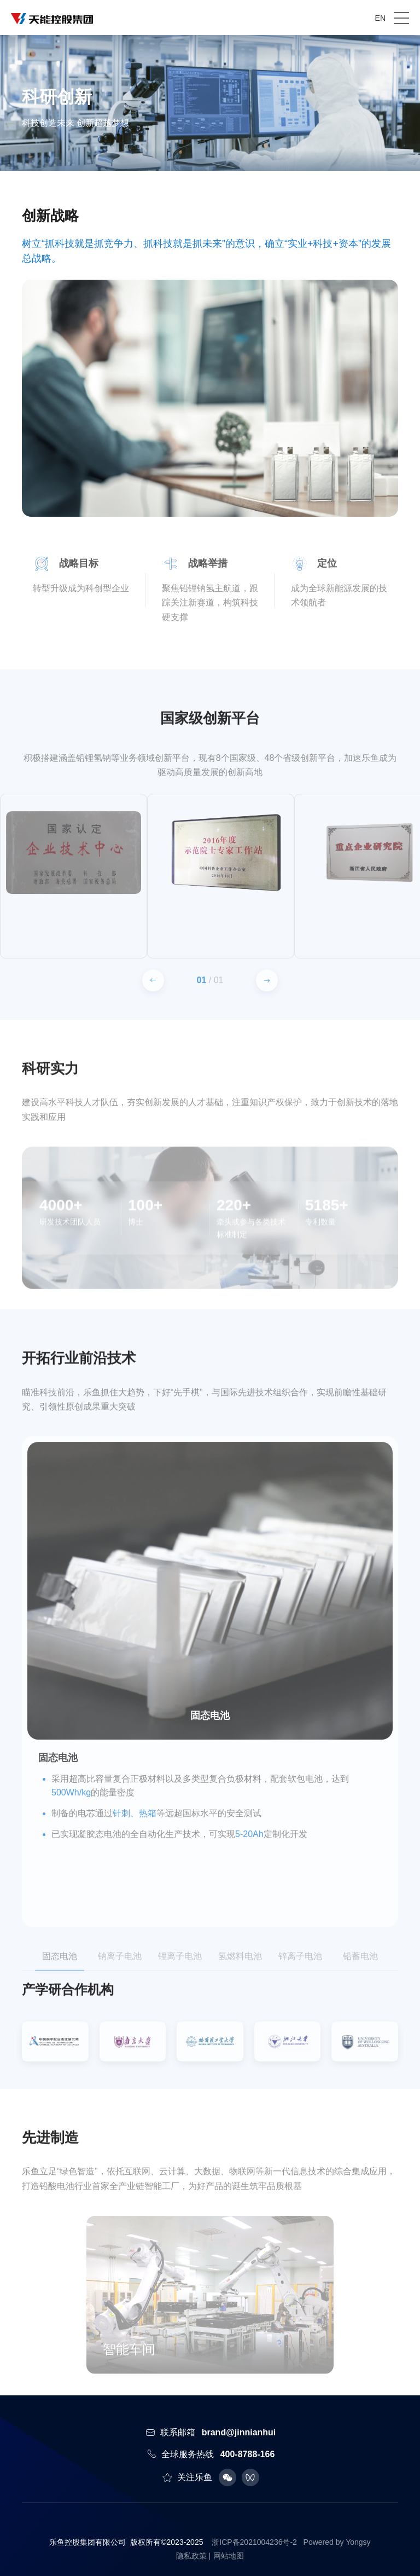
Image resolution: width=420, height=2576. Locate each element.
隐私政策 (191, 2555)
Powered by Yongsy (337, 2542)
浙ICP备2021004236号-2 (254, 2542)
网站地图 (228, 2555)
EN (380, 18)
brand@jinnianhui (239, 2432)
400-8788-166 (247, 2454)
